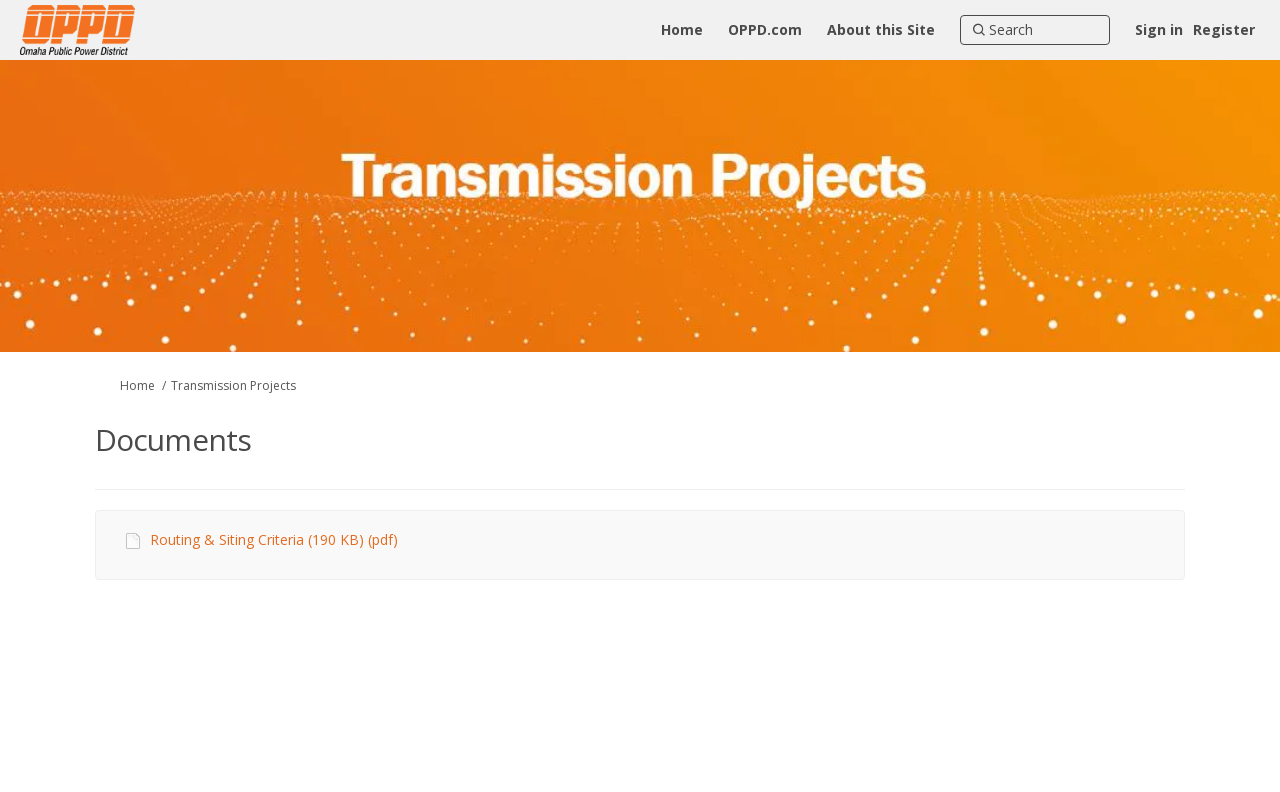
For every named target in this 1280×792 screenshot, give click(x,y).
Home (137, 385)
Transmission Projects (233, 385)
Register (1224, 29)
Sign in (1159, 29)
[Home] (682, 30)
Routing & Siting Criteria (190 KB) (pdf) (274, 539)
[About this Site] (881, 30)
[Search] (1035, 30)
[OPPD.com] (765, 30)
